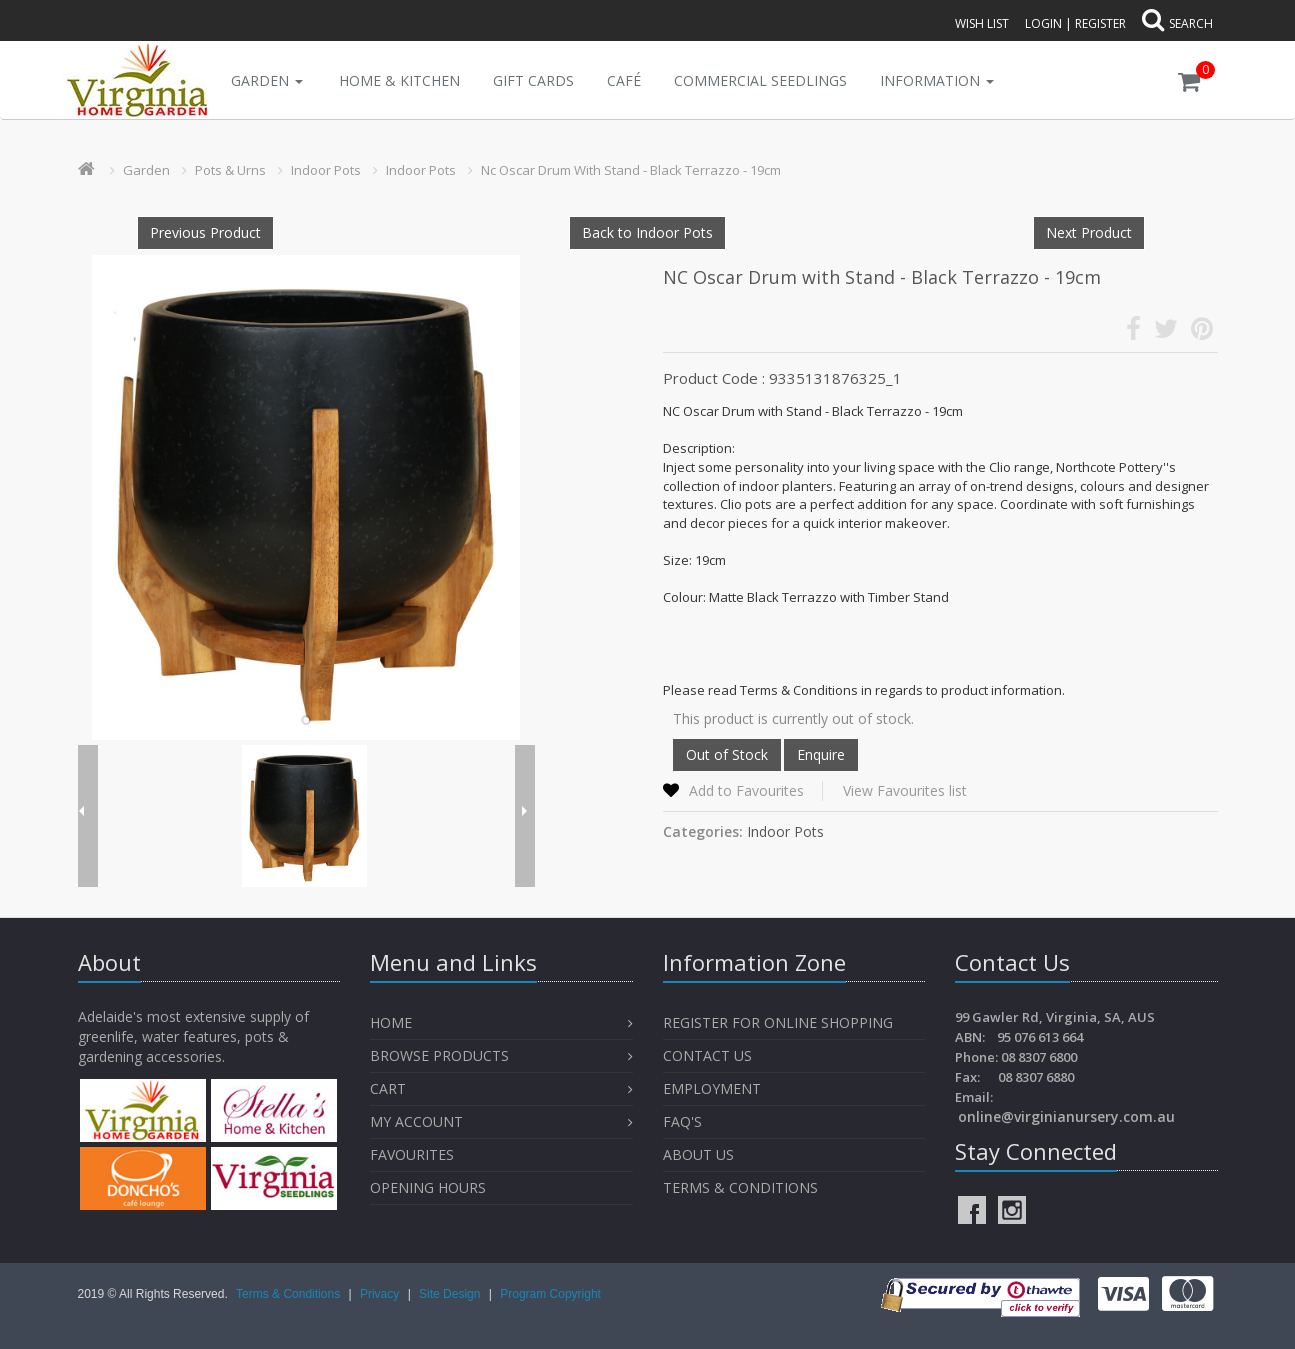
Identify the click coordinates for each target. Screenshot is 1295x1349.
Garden (267, 80)
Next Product (1089, 232)
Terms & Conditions (740, 1187)
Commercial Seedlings (760, 80)
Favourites (414, 1154)
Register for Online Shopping (778, 1022)
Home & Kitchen (399, 80)
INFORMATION (937, 80)
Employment (712, 1088)
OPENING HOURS (428, 1187)
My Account (416, 1121)
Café (624, 80)
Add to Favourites (746, 790)
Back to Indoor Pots (647, 232)
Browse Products (439, 1055)
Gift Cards (533, 80)
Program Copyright (550, 1294)
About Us (698, 1154)
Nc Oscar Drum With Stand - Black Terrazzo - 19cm (631, 170)
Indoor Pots (326, 170)
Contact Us (707, 1055)
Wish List (982, 23)
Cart (388, 1088)
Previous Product (205, 232)
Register (1100, 23)
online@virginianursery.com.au (1066, 1116)
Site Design (451, 1294)
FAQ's (682, 1121)
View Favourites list (905, 790)
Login (1043, 23)
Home (391, 1022)
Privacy (381, 1294)
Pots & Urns (230, 170)
